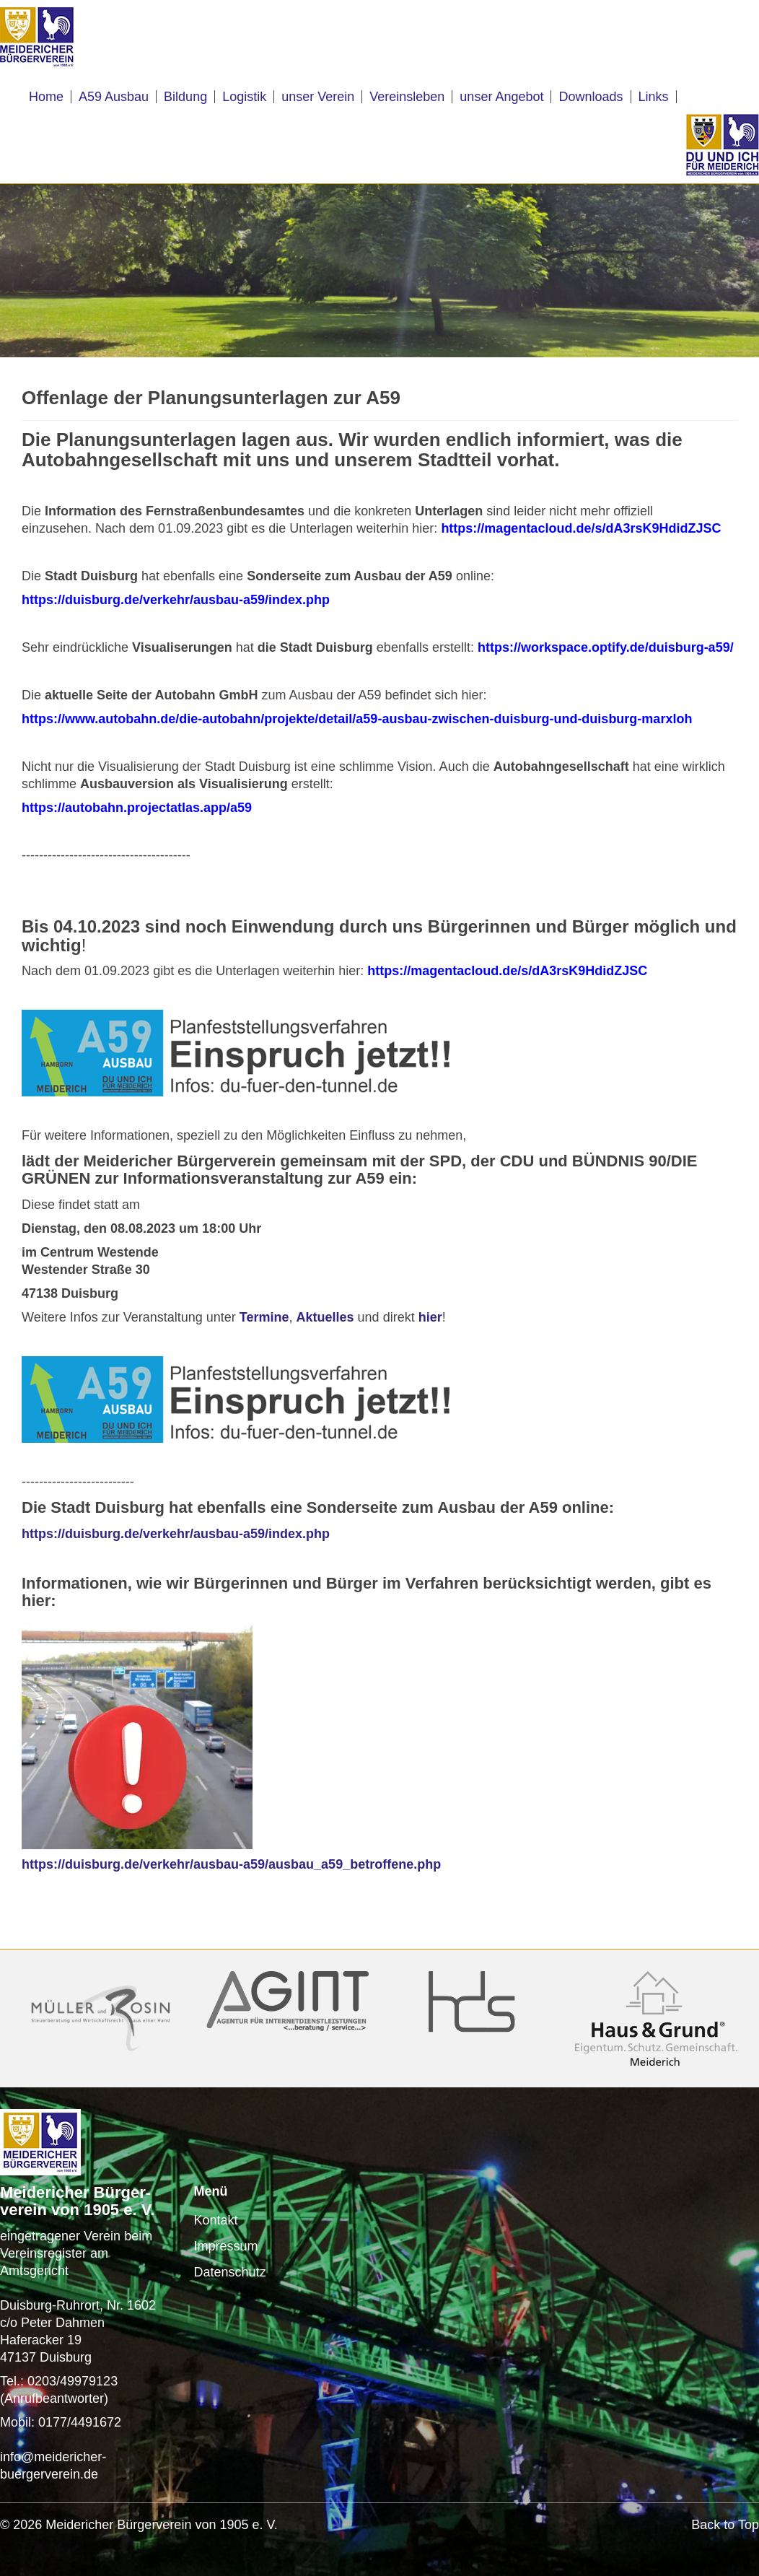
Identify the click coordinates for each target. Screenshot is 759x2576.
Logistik (244, 96)
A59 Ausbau (114, 96)
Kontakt (216, 2220)
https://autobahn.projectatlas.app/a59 (137, 807)
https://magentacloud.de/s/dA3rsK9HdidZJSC (510, 971)
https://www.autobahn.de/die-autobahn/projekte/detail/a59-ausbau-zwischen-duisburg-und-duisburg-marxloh (357, 719)
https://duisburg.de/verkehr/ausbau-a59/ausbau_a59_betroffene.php (231, 1864)
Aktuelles (325, 1317)
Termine (264, 1317)
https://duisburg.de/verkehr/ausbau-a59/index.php (176, 1534)
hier (430, 1317)
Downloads (590, 96)
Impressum (226, 2246)
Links (654, 96)
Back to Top (725, 2525)
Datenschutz (230, 2272)
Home (46, 96)
